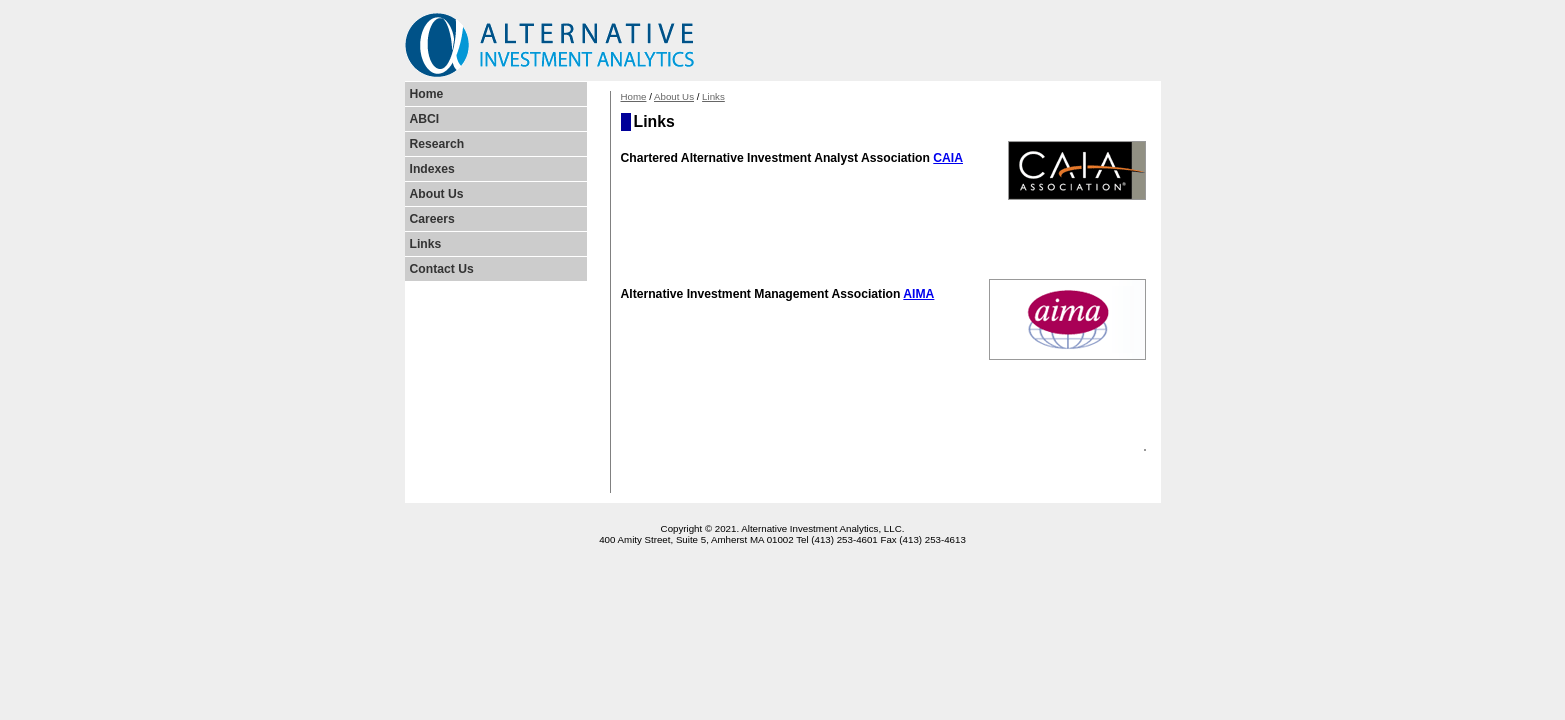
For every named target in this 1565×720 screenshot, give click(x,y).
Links (713, 96)
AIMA (918, 294)
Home (634, 96)
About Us (674, 96)
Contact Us (442, 269)
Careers (432, 219)
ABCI (425, 119)
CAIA (948, 158)
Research (437, 144)
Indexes (432, 169)
